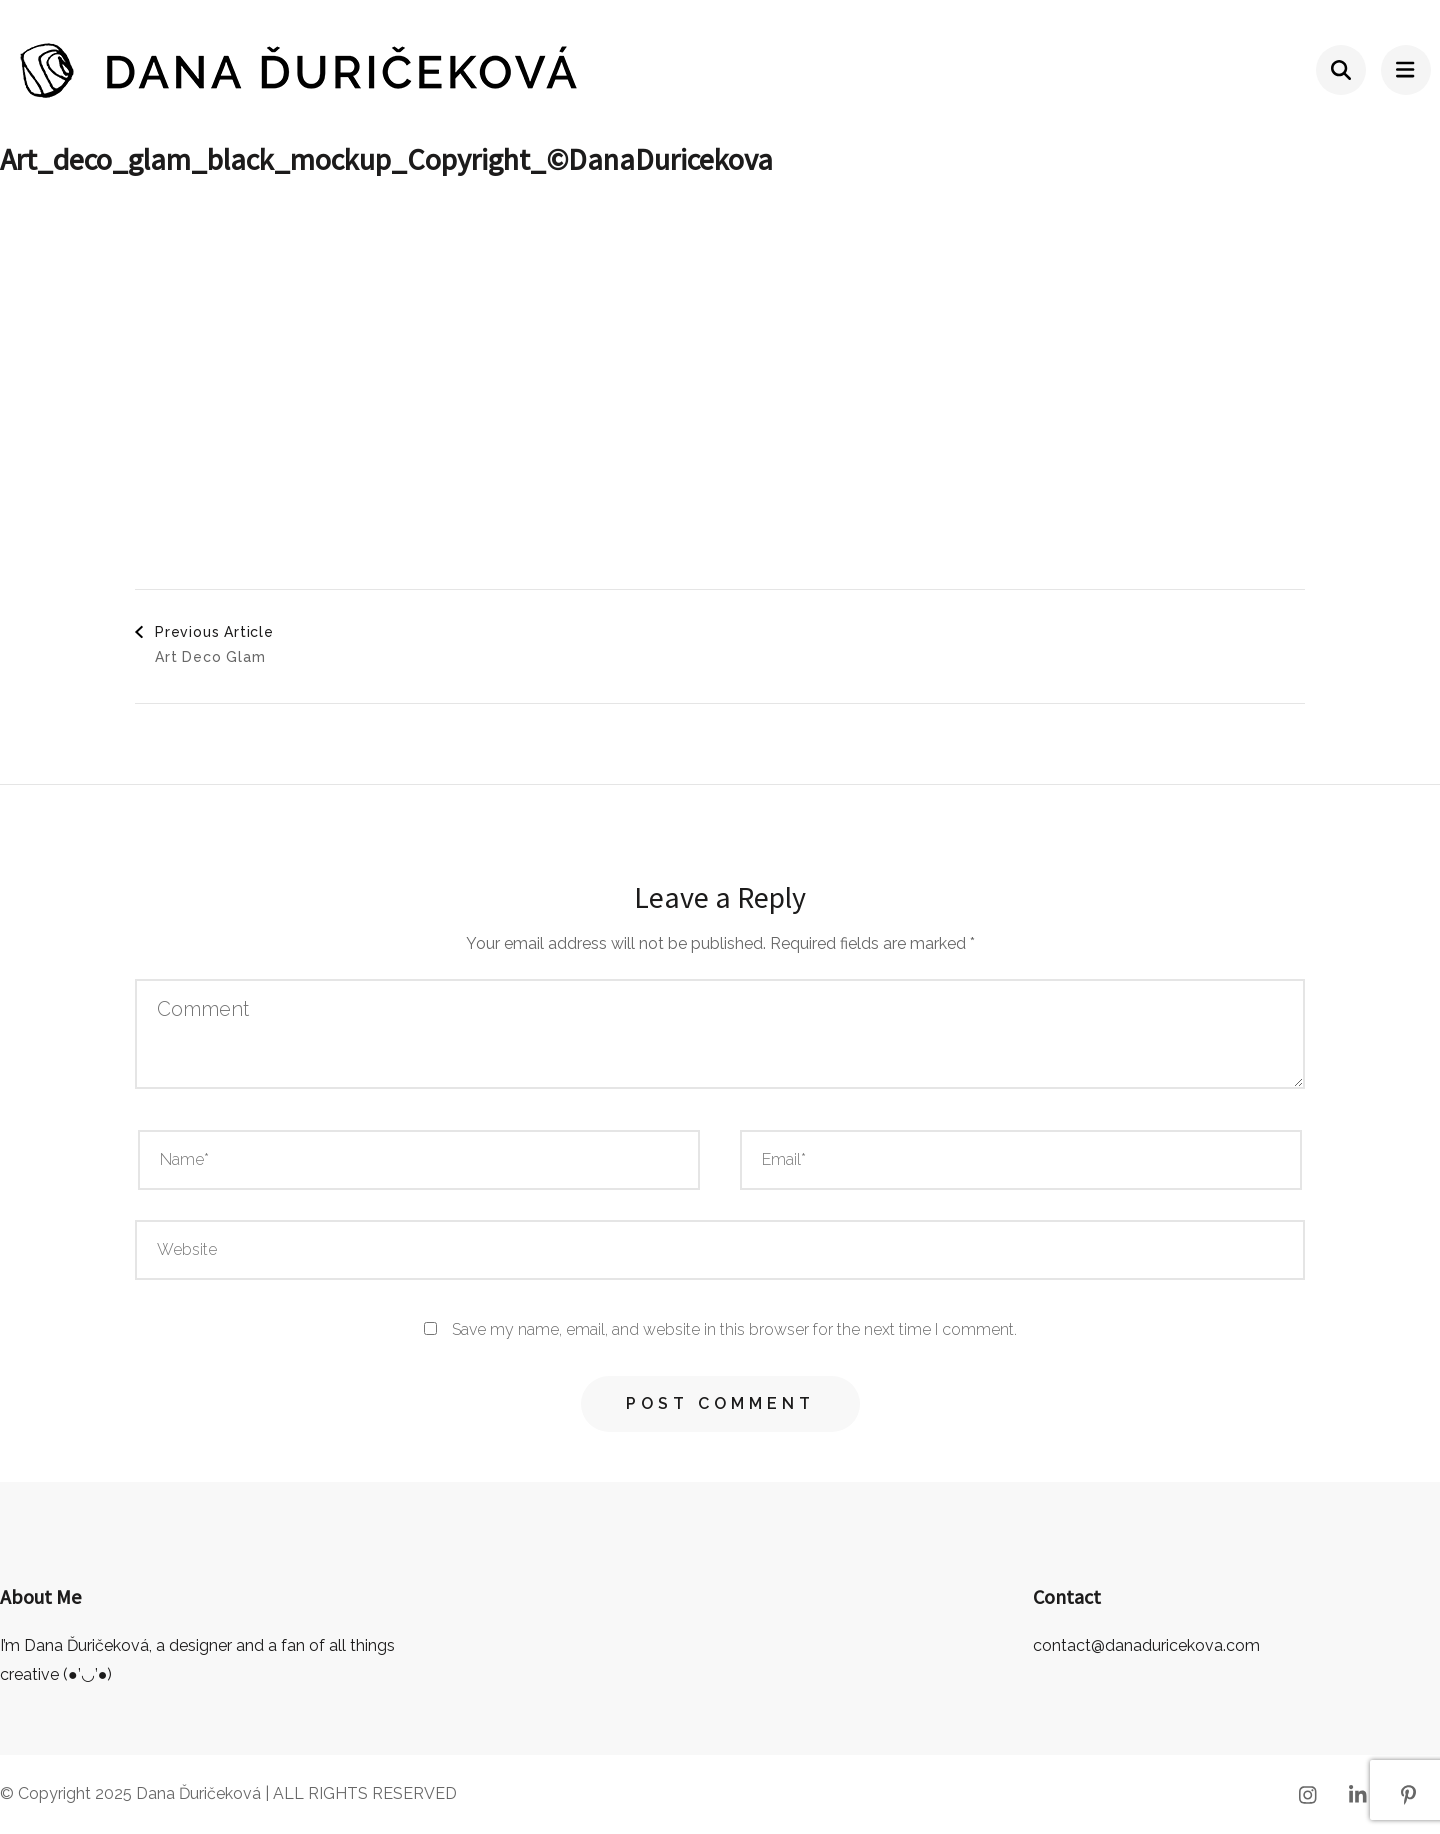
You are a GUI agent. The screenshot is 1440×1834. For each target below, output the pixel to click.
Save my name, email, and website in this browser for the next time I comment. (734, 1329)
